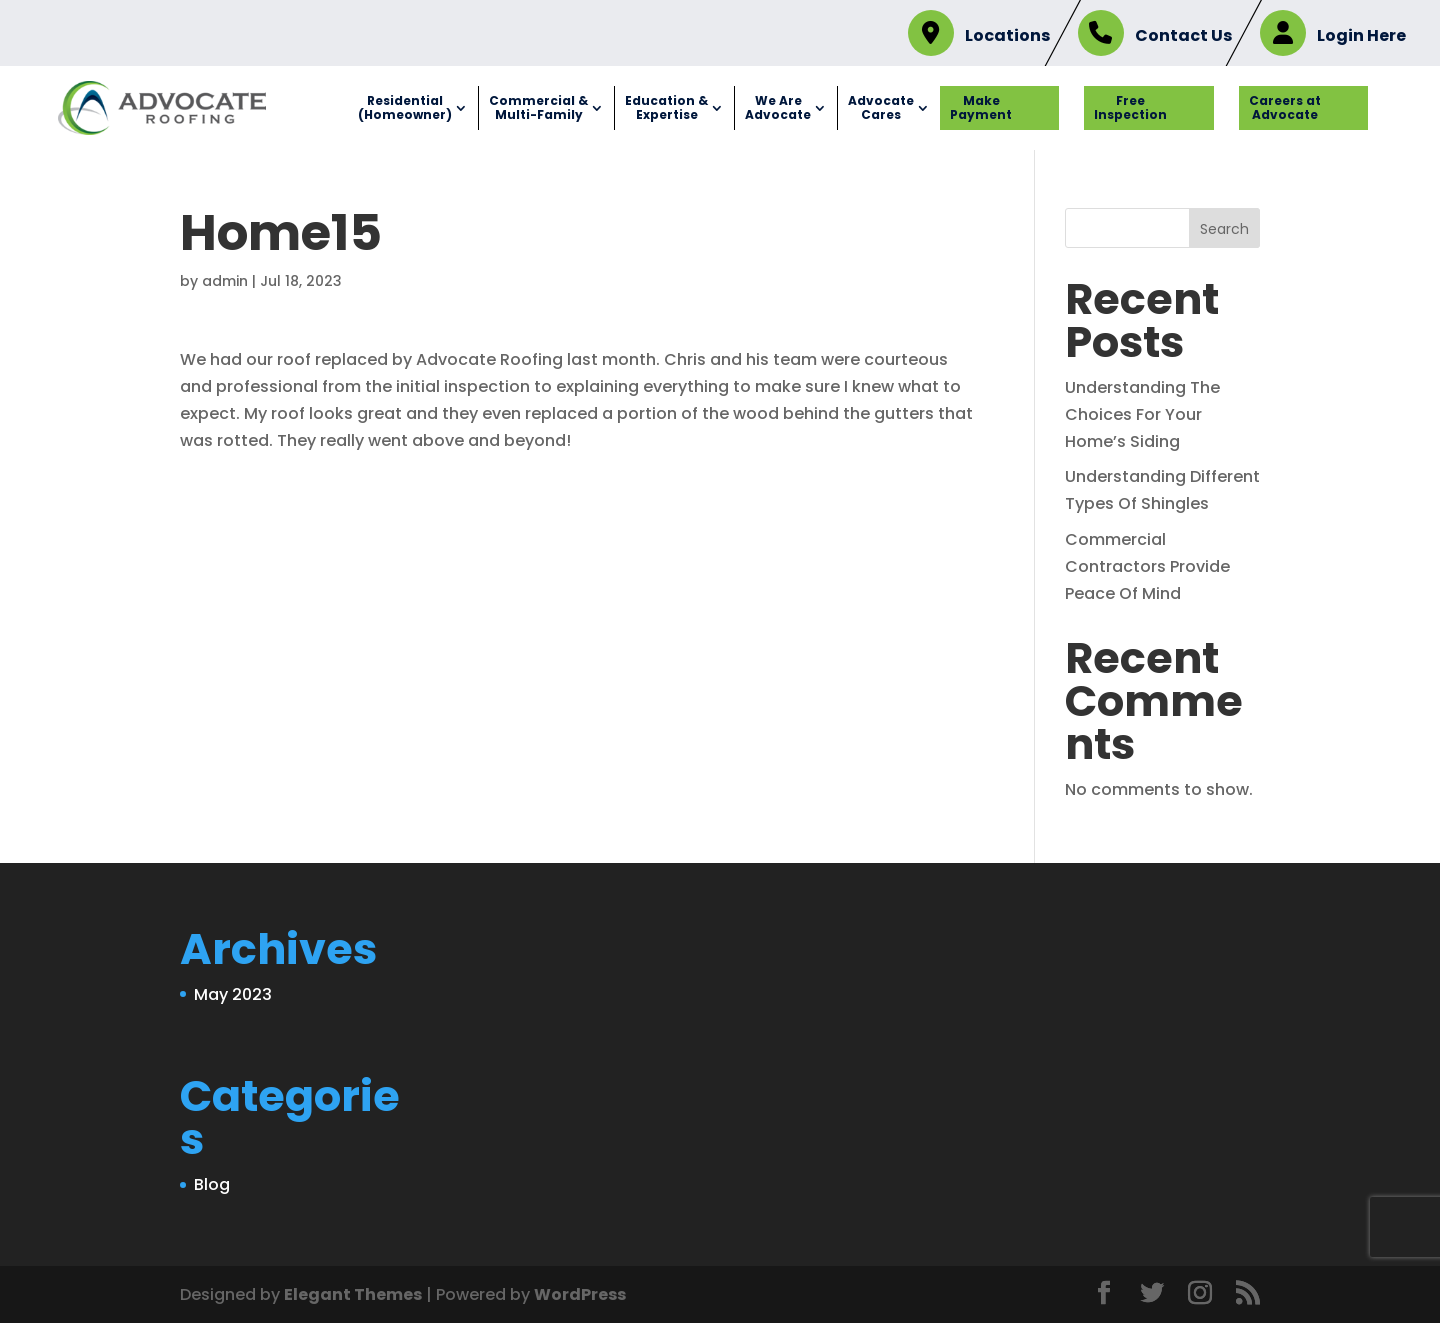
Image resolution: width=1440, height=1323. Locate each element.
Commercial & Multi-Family (538, 107)
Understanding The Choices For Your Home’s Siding (1142, 414)
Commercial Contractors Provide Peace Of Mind (1147, 566)
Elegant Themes (353, 1294)
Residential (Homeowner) (405, 107)
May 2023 (233, 994)
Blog (212, 1184)
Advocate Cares (881, 107)
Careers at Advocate (1285, 107)
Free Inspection (1130, 107)
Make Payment (981, 107)
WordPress (580, 1294)
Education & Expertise (666, 107)
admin (225, 281)
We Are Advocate (778, 107)
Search (1224, 229)
